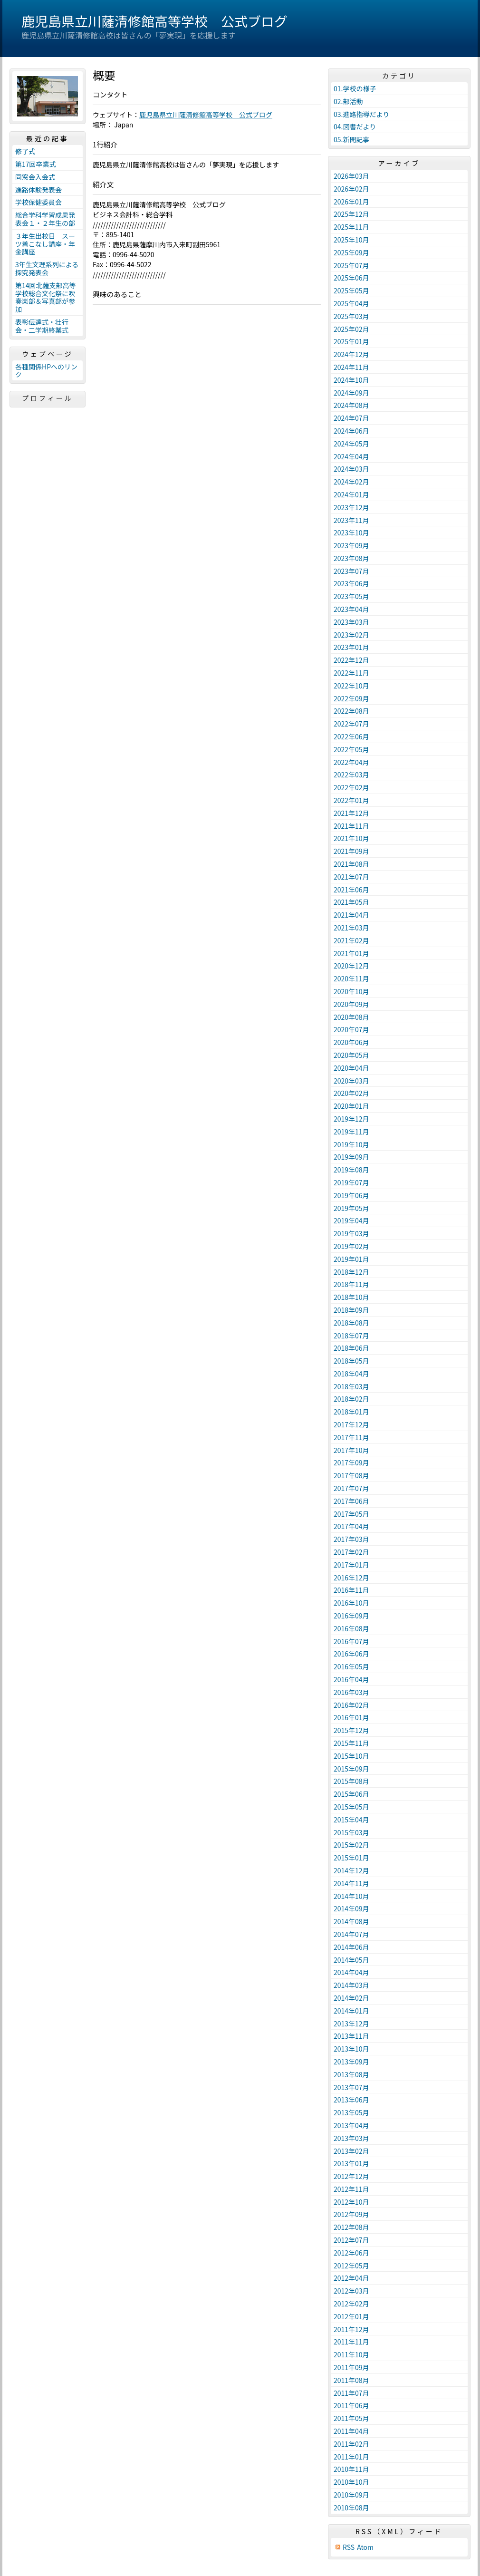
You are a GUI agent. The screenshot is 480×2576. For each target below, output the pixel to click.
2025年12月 (351, 214)
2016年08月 (351, 1628)
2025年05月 (351, 290)
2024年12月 (351, 354)
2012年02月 (351, 2303)
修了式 (25, 151)
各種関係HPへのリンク (46, 370)
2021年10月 (351, 838)
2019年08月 (351, 1169)
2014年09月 (351, 1908)
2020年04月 (351, 1068)
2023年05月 (351, 596)
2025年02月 (351, 329)
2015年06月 (351, 1794)
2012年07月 (351, 2240)
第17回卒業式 (35, 164)
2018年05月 (351, 1360)
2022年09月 (351, 698)
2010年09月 (351, 2494)
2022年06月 (351, 736)
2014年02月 (351, 1998)
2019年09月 (351, 1157)
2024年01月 (351, 494)
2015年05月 (351, 1806)
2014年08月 (351, 1921)
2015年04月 (351, 1819)
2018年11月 (351, 1284)
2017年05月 (351, 1514)
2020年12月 (351, 965)
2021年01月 (351, 953)
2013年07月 (351, 2087)
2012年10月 (351, 2202)
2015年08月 (351, 1781)
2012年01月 (351, 2316)
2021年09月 (351, 851)
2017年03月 (351, 1539)
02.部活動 (348, 101)
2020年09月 (351, 1004)
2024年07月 (351, 418)
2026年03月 (351, 176)
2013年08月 (351, 2074)
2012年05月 (351, 2265)
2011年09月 (351, 2367)
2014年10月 (351, 1896)
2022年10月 (351, 685)
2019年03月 (351, 1233)
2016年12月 (351, 1577)
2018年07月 (351, 1335)
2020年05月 (351, 1055)
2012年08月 (351, 2227)
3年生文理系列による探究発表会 (46, 268)
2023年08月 (351, 558)
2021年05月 (351, 902)
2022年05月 (351, 749)
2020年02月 (351, 1093)
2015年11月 (351, 1743)
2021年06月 (351, 889)
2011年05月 (351, 2418)
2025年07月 (351, 265)
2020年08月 (351, 1017)
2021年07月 (351, 876)
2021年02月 (351, 940)
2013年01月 (351, 2163)
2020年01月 (351, 1106)
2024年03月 (351, 469)
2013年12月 (351, 2023)
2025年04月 (351, 303)
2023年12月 (351, 507)
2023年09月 (351, 545)
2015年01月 (351, 1857)
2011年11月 (351, 2341)
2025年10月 (351, 239)
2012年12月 (351, 2176)
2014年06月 (351, 1947)
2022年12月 (351, 660)
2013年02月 (351, 2151)
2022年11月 (351, 673)
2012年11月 (351, 2189)
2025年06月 (351, 277)
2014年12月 (351, 1870)
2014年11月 (351, 1883)
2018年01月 (351, 1411)
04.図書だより (355, 126)
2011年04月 (351, 2431)
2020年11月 (351, 978)
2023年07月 (351, 571)
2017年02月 (351, 1552)
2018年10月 (351, 1297)
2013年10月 (351, 2048)
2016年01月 (351, 1717)
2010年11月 (351, 2469)
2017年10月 (351, 1450)
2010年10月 (351, 2482)
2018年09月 (351, 1310)
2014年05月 (351, 1960)
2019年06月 (351, 1195)
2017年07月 (351, 1488)
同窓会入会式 (35, 177)
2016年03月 (351, 1692)
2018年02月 (351, 1399)
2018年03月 (351, 1386)
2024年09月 (351, 392)
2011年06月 (351, 2405)
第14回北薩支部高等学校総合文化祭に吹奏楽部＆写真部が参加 (45, 297)
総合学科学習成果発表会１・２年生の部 (45, 219)
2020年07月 (351, 1029)
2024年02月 (351, 481)
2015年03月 (351, 1832)
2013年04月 (351, 2125)
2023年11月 (351, 520)
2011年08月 (351, 2380)
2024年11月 (351, 367)
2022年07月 (351, 723)
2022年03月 (351, 774)
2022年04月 (351, 762)
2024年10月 (351, 380)
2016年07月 (351, 1641)
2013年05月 (351, 2112)
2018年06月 (351, 1348)
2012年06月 (351, 2252)
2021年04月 (351, 915)
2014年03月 (351, 1985)
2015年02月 (351, 1845)
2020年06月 (351, 1042)
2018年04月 (351, 1373)
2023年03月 (351, 622)
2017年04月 (351, 1526)
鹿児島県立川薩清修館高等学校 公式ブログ (154, 20)
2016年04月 (351, 1679)
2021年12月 (351, 813)
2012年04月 (351, 2278)
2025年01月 (351, 341)
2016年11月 (351, 1590)
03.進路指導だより (361, 114)
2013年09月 (351, 2061)
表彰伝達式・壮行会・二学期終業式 (41, 326)
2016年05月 (351, 1666)
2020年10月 (351, 991)
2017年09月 (351, 1462)
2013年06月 (351, 2099)
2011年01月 (351, 2456)
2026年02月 (351, 189)
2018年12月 (351, 1272)
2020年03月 (351, 1080)
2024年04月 (351, 456)
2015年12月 (351, 1730)
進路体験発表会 (38, 189)
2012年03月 (351, 2290)
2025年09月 (351, 252)
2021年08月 (351, 864)
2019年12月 (351, 1118)
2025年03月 (351, 316)
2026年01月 (351, 201)
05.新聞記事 (351, 139)
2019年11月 (351, 1131)
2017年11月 (351, 1437)
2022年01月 (351, 800)
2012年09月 (351, 2214)
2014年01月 (351, 2010)
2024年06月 (351, 431)
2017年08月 (351, 1475)
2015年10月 (351, 1756)
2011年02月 (351, 2444)
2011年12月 (351, 2329)
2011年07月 (351, 2393)
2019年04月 (351, 1220)
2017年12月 (351, 1424)
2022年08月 (351, 711)
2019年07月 (351, 1182)
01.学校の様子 (355, 88)
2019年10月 (351, 1144)
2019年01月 (351, 1259)
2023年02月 (351, 634)
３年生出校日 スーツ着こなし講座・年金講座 (45, 244)
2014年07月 (351, 1934)
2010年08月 (351, 2507)
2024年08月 (351, 405)
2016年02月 (351, 1705)
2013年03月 (351, 2138)
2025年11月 (351, 227)
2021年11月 (351, 826)
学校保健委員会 (38, 202)
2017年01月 (351, 1564)
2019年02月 (351, 1246)
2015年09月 (351, 1768)
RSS (349, 2547)
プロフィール (47, 398)
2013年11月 (351, 2036)
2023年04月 (351, 609)
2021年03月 (351, 927)
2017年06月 (351, 1501)
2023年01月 (351, 647)
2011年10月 (351, 2354)
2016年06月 (351, 1653)
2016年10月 (351, 1603)
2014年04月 (351, 1972)
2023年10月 (351, 532)
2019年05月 (351, 1208)
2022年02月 (351, 787)
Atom (365, 2547)
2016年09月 (351, 1615)
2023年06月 (351, 583)
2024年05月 (351, 443)
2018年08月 (351, 1322)
